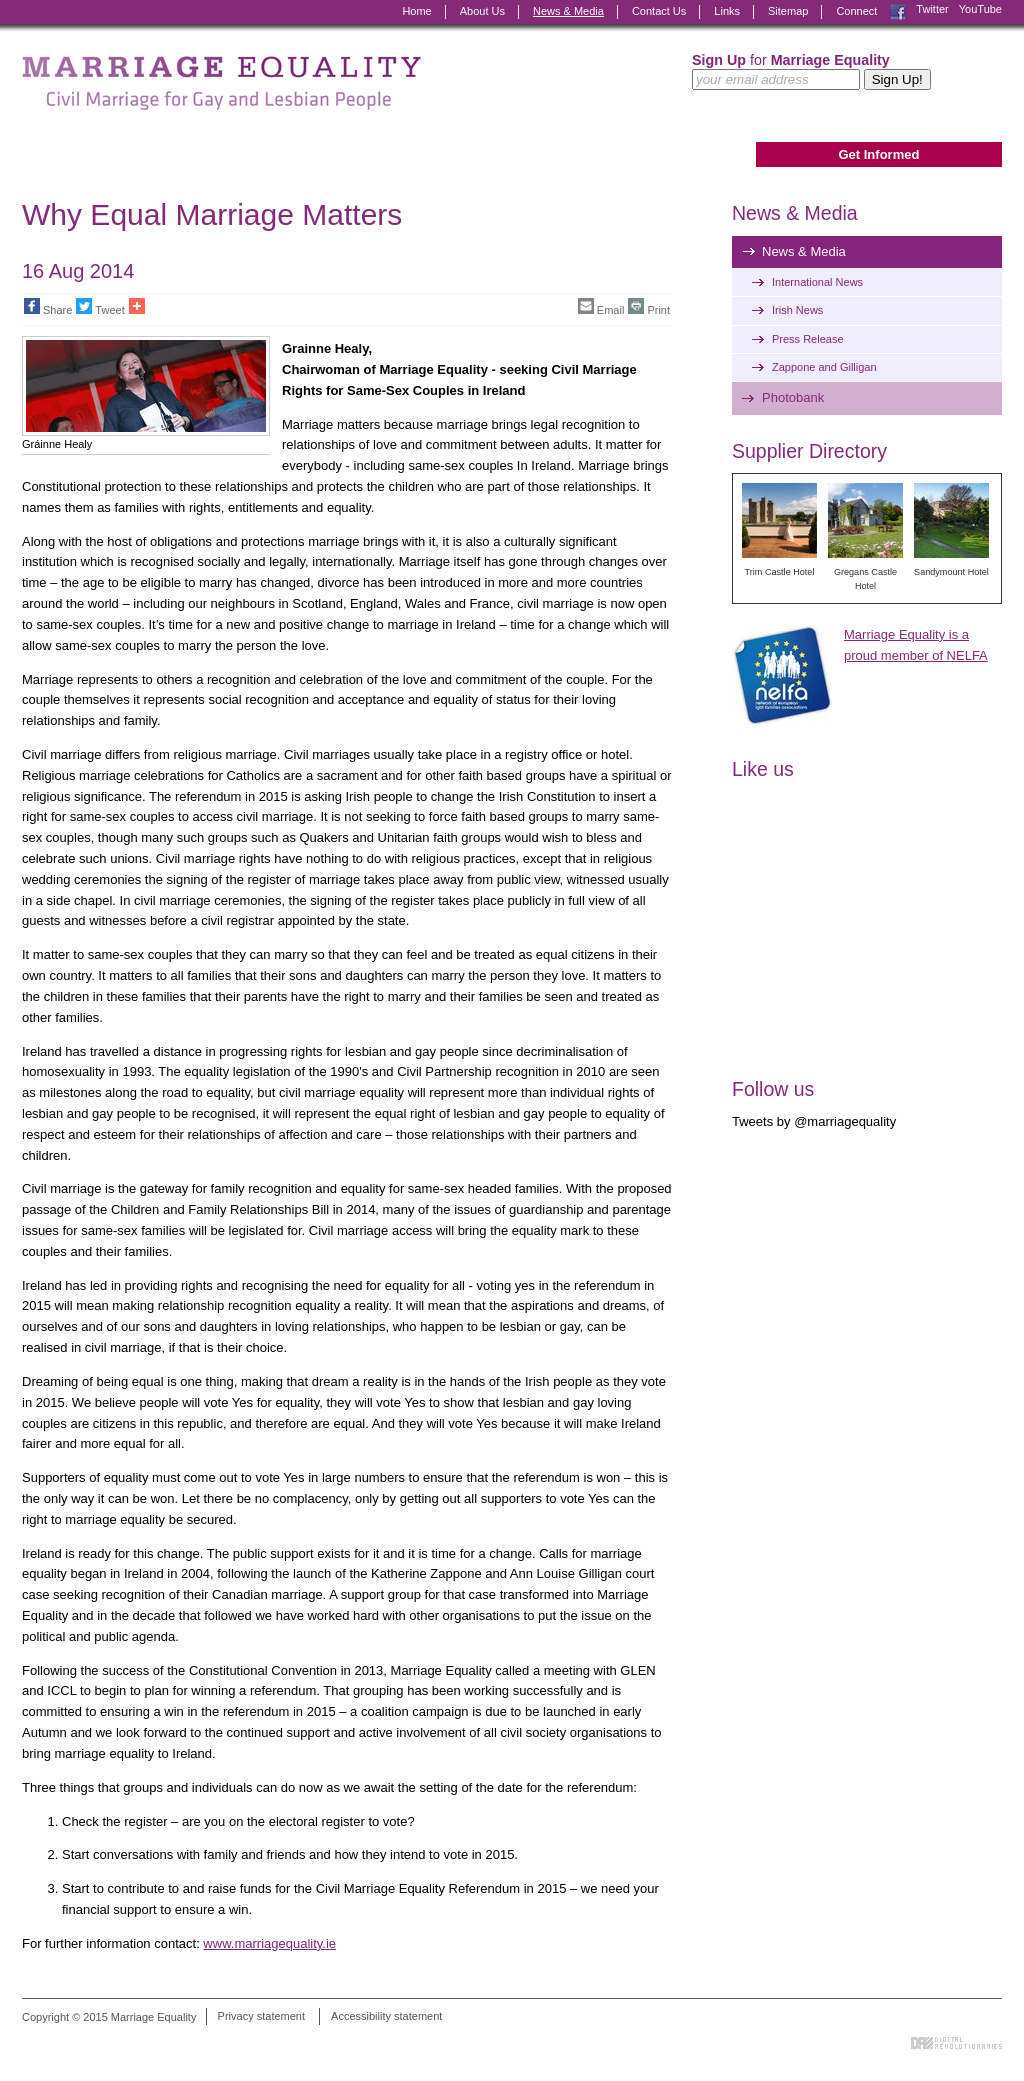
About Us (482, 11)
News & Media (568, 11)
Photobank (793, 397)
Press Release (808, 339)
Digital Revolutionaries (956, 2043)
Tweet (100, 307)
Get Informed (878, 154)
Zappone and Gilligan (824, 367)
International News (817, 282)
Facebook (898, 12)
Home (416, 11)
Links (727, 11)
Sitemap (788, 11)
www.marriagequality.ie (269, 1943)
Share (48, 307)
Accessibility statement (386, 2017)
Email (601, 307)
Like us (763, 769)
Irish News (797, 310)
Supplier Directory (809, 451)
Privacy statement (261, 2017)
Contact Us (659, 11)
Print (649, 307)
